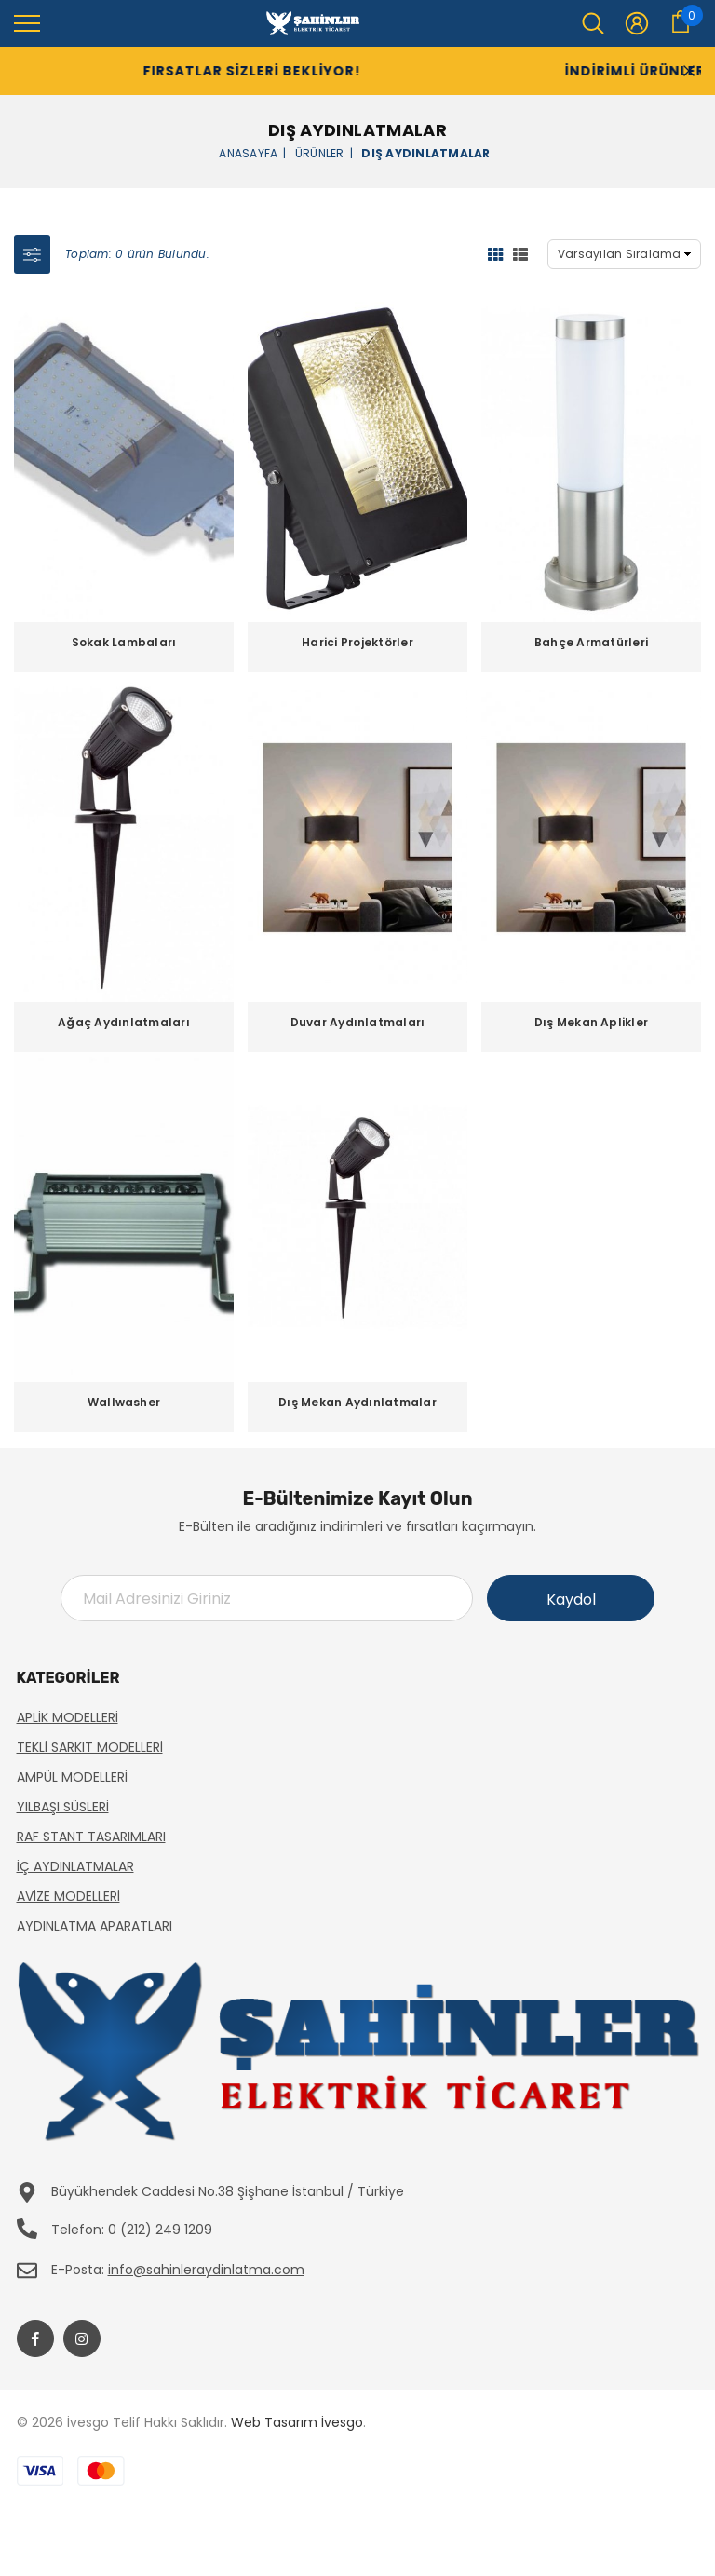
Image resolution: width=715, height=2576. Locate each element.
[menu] (27, 22)
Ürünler (319, 152)
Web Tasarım (274, 2422)
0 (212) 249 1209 (160, 2229)
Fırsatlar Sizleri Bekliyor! (222, 70)
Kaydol (571, 1599)
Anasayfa (248, 152)
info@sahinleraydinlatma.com (206, 2269)
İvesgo (342, 2422)
